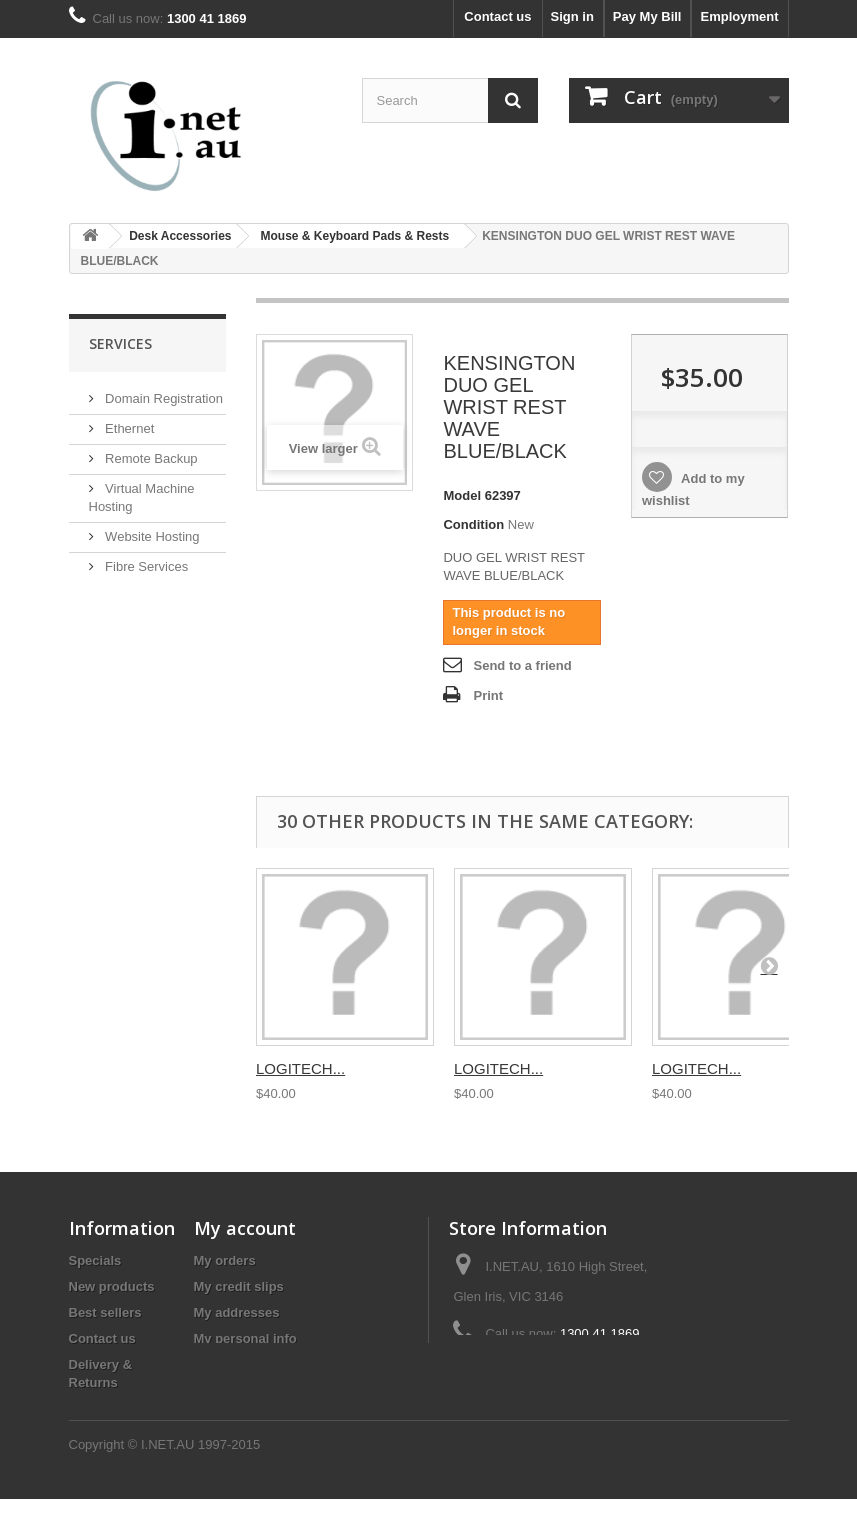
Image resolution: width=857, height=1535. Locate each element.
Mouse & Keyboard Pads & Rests (354, 236)
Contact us (497, 16)
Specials (95, 1260)
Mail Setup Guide (153, 595)
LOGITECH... (300, 1068)
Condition (473, 524)
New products (112, 1286)
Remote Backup (150, 457)
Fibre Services (145, 565)
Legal (86, 1408)
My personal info (245, 1338)
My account (245, 1228)
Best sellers (105, 1312)
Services (120, 343)
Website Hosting (151, 535)
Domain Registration (162, 397)
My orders (225, 1260)
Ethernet (128, 427)
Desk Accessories (180, 236)
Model (462, 495)
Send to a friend (522, 665)
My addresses (237, 1312)
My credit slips (239, 1286)
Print (488, 695)
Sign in (572, 16)
